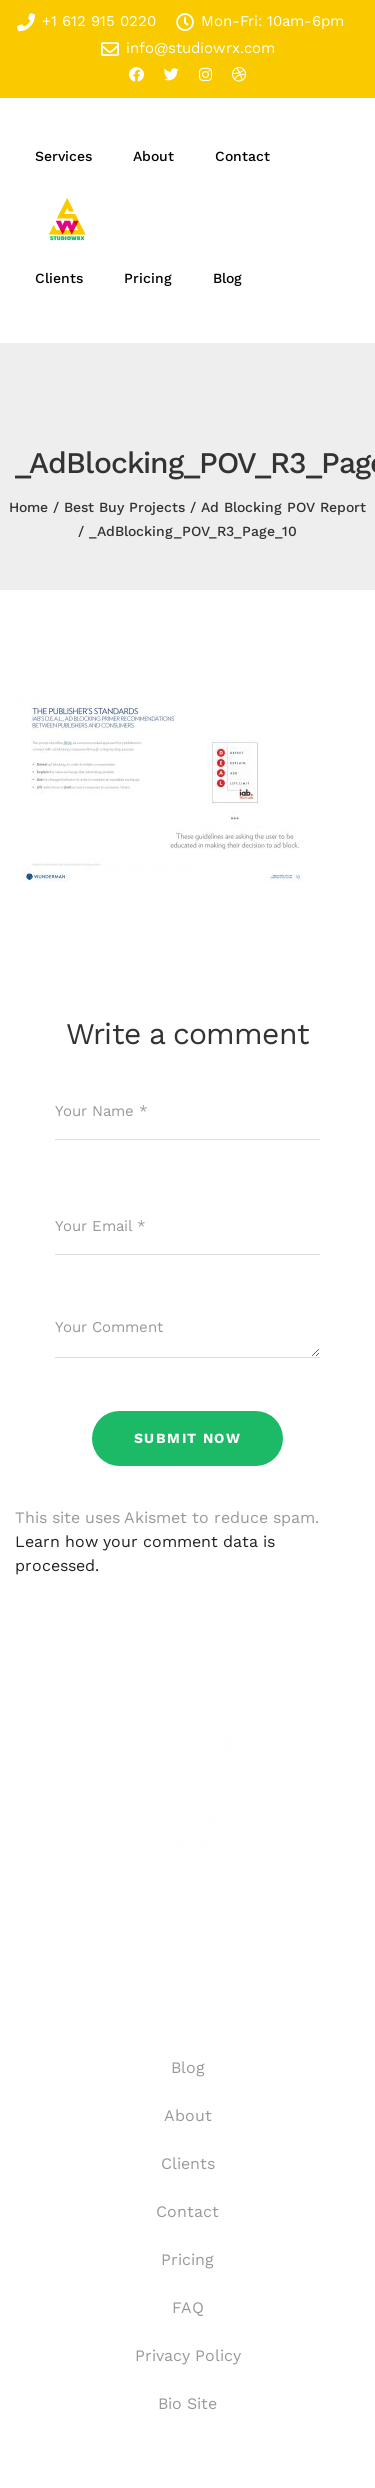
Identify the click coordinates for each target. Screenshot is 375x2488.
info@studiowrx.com (188, 48)
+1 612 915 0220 (86, 21)
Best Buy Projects (124, 507)
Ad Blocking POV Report (283, 507)
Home (28, 507)
